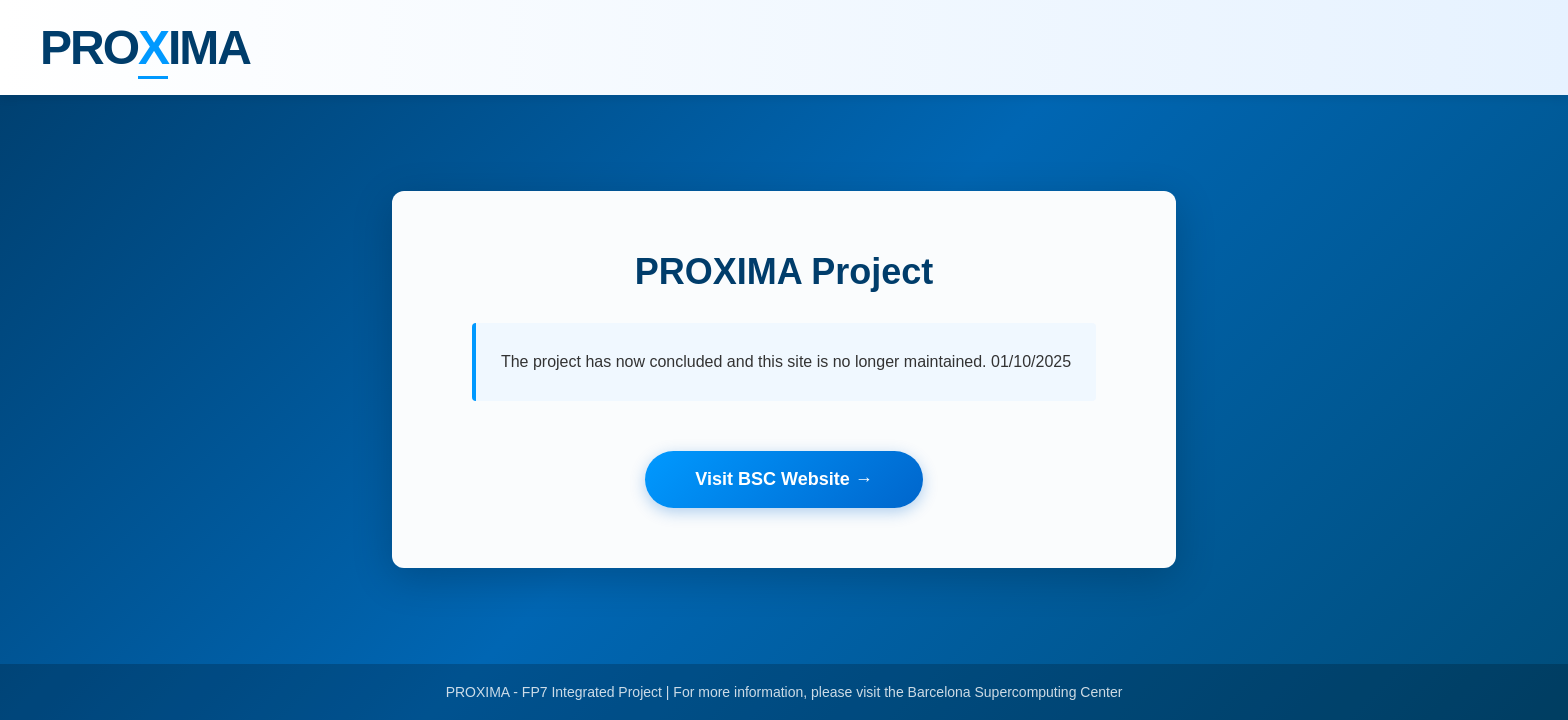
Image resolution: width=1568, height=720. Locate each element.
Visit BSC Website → (783, 479)
